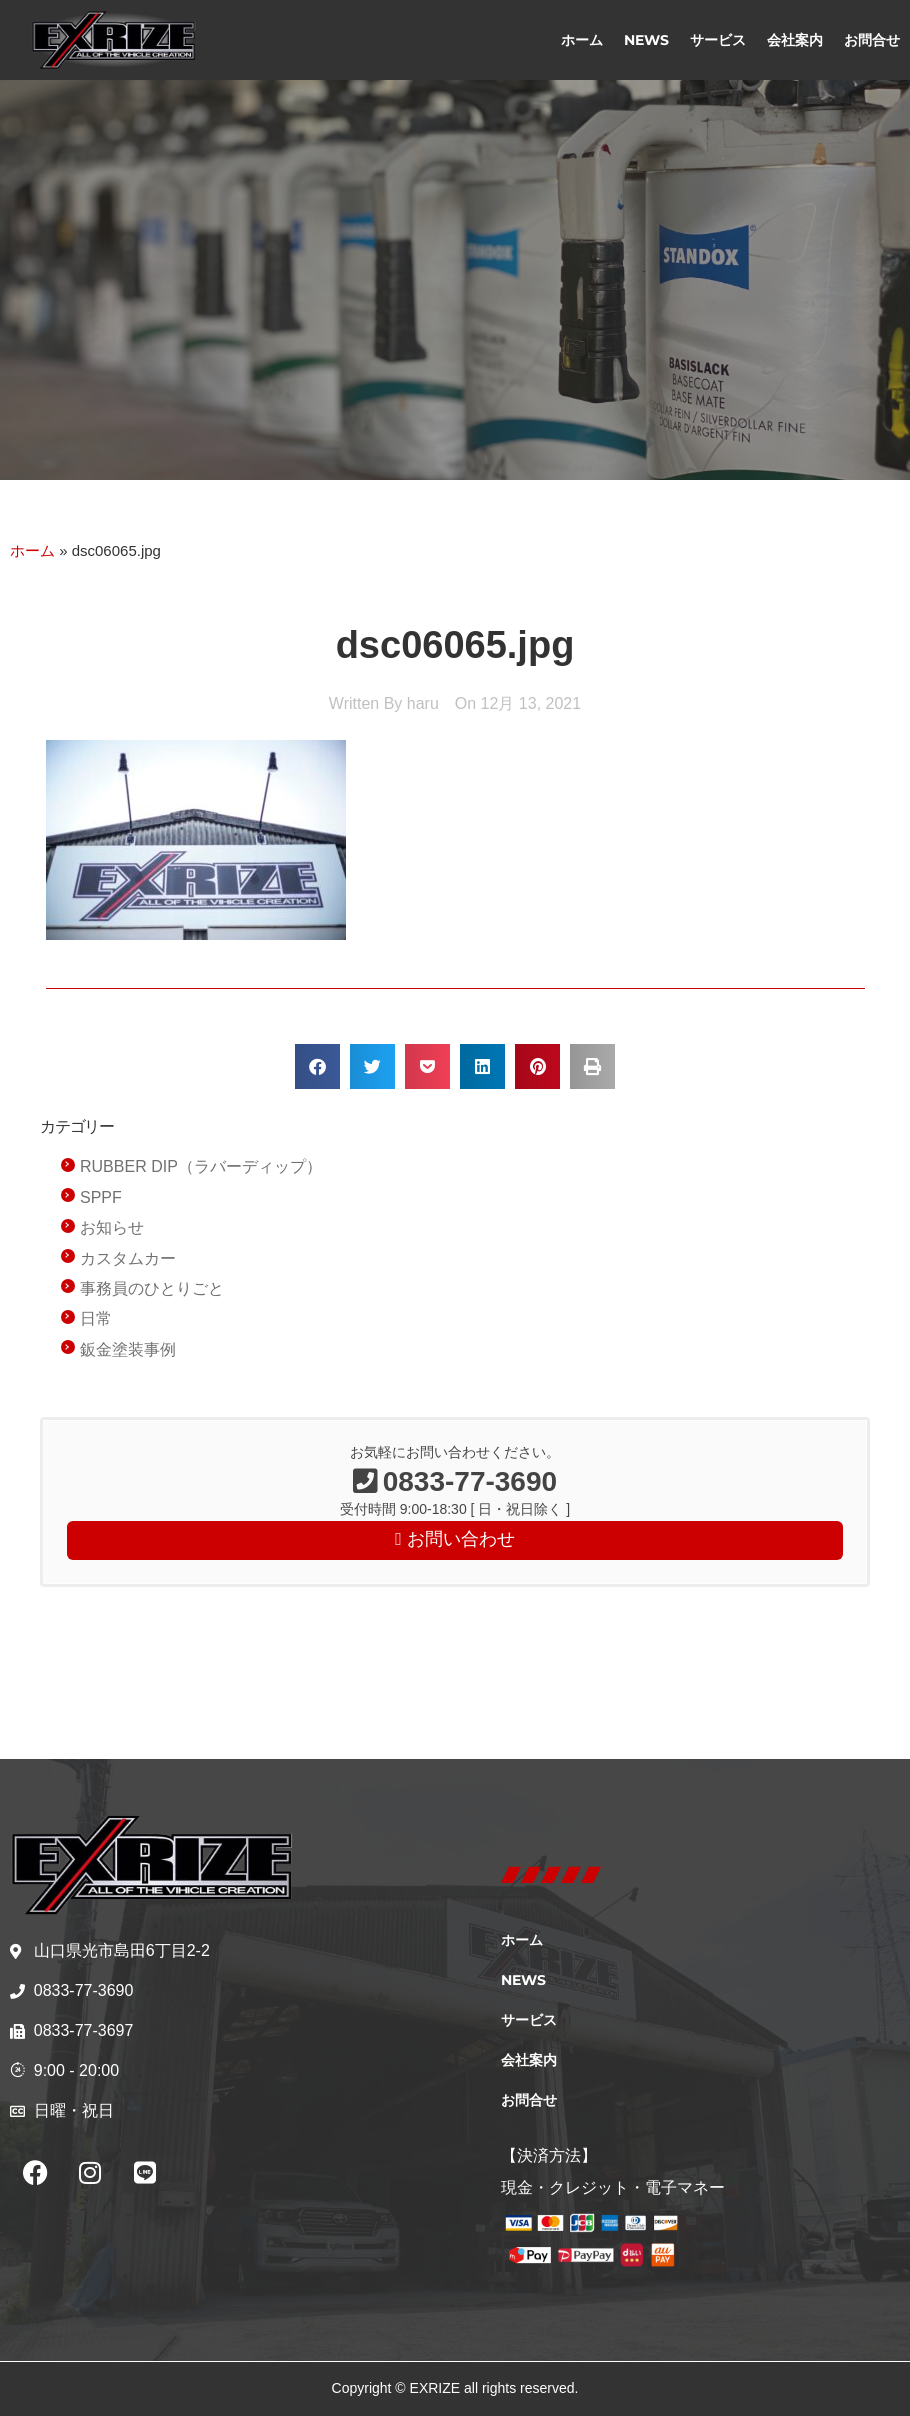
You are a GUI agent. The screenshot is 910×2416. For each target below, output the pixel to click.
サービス (718, 40)
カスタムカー (128, 1258)
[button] (317, 1066)
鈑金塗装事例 (128, 1349)
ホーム (582, 40)
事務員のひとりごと (152, 1288)
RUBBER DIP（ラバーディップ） (201, 1166)
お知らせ (112, 1227)
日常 (96, 1318)
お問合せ (872, 40)
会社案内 (795, 40)
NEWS (646, 40)
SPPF (101, 1197)
